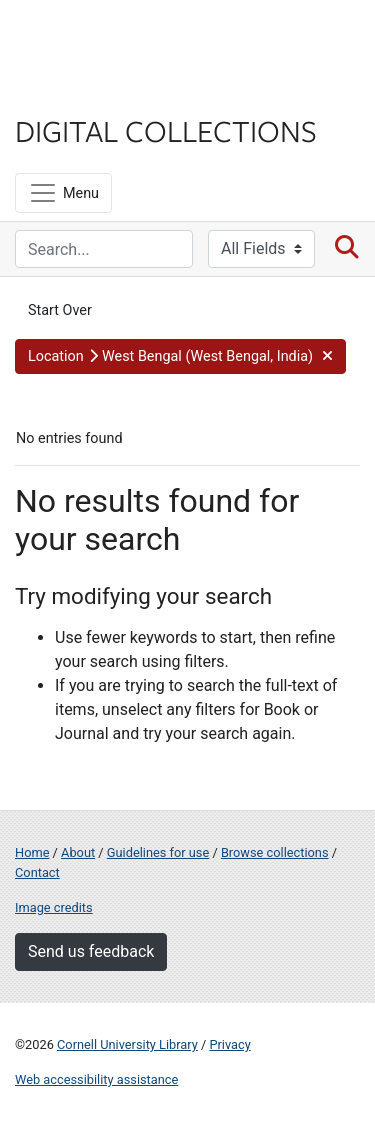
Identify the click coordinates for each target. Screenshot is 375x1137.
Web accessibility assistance (96, 1079)
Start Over (60, 310)
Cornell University (115, 38)
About (78, 852)
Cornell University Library (127, 1044)
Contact (37, 872)
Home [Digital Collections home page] (32, 852)
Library (75, 91)
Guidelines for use (158, 852)
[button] (180, 357)
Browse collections (275, 852)
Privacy (229, 1044)
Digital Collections (166, 130)
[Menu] (63, 193)
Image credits (54, 907)
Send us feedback (91, 951)
